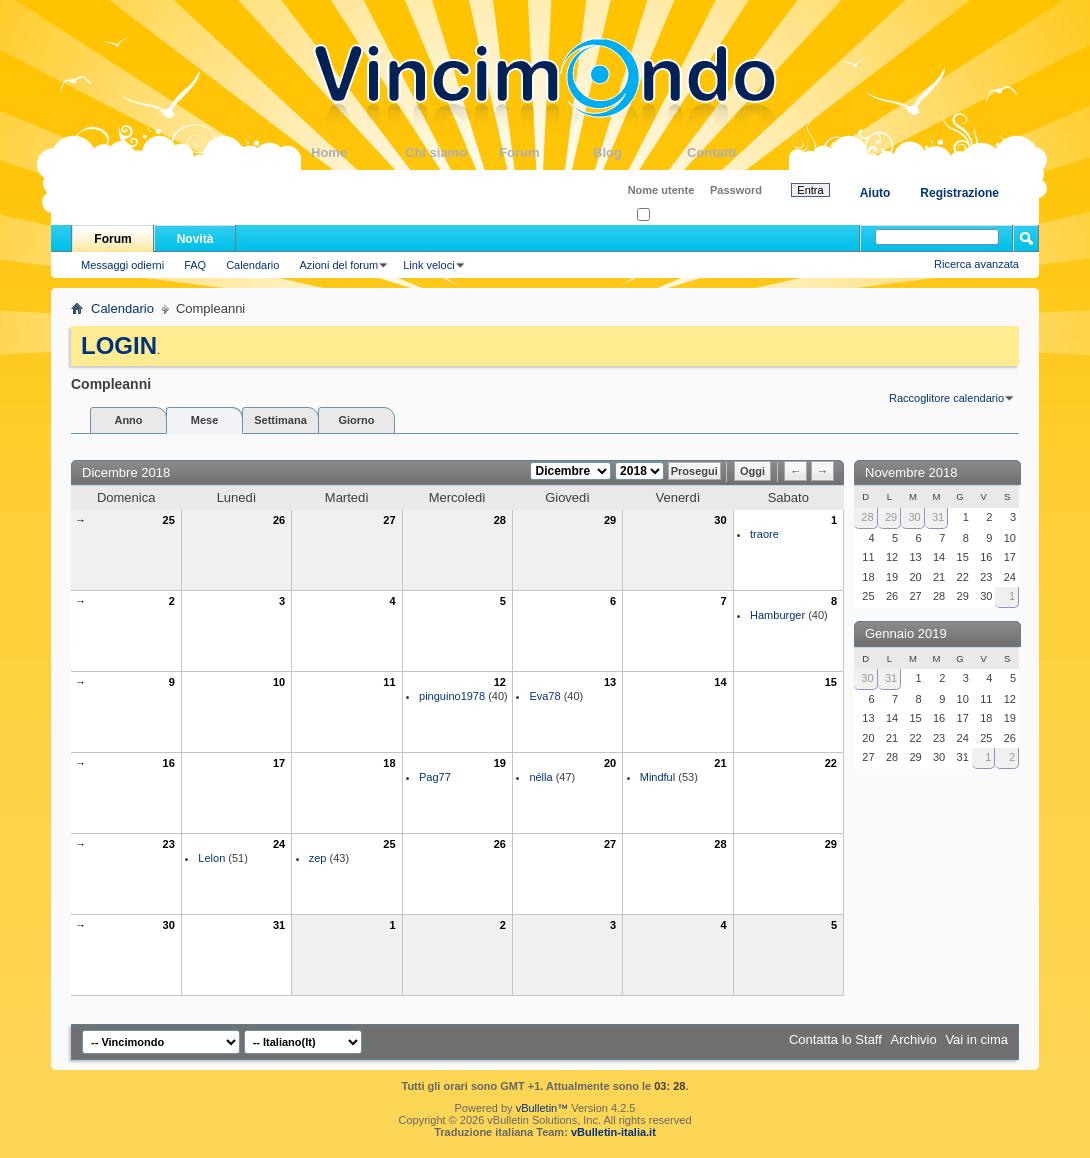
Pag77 (435, 777)
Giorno (356, 420)
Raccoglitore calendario (946, 398)
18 (389, 763)
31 (279, 925)
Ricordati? (667, 215)
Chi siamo (452, 152)
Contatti (734, 152)
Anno (128, 420)
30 (720, 520)
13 (610, 682)
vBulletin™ (542, 1108)
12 (500, 682)
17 (279, 763)
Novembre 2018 (911, 472)
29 (610, 520)
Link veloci (428, 265)
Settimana (280, 420)
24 (279, 844)
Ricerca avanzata (976, 264)
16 (169, 763)
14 (720, 682)
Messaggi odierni (122, 265)
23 (169, 844)
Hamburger (777, 615)
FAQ (195, 265)
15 (831, 682)
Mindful (657, 777)
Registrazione (959, 193)
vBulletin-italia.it (613, 1132)
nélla (540, 777)
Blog (640, 152)
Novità (195, 239)
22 (831, 763)
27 (389, 520)
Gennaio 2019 (906, 633)
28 (500, 520)
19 (500, 763)
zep (318, 858)
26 (279, 520)
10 (279, 682)
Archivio (914, 1039)
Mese (205, 420)
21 (720, 763)
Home (358, 152)
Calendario (252, 265)
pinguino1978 (452, 696)
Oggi (752, 471)
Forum (546, 152)
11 (389, 682)
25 (169, 520)
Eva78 (544, 696)
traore (764, 534)
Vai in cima (976, 1039)
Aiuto (875, 193)
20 (610, 763)
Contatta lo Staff (835, 1039)
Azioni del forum (338, 265)
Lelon (211, 858)
